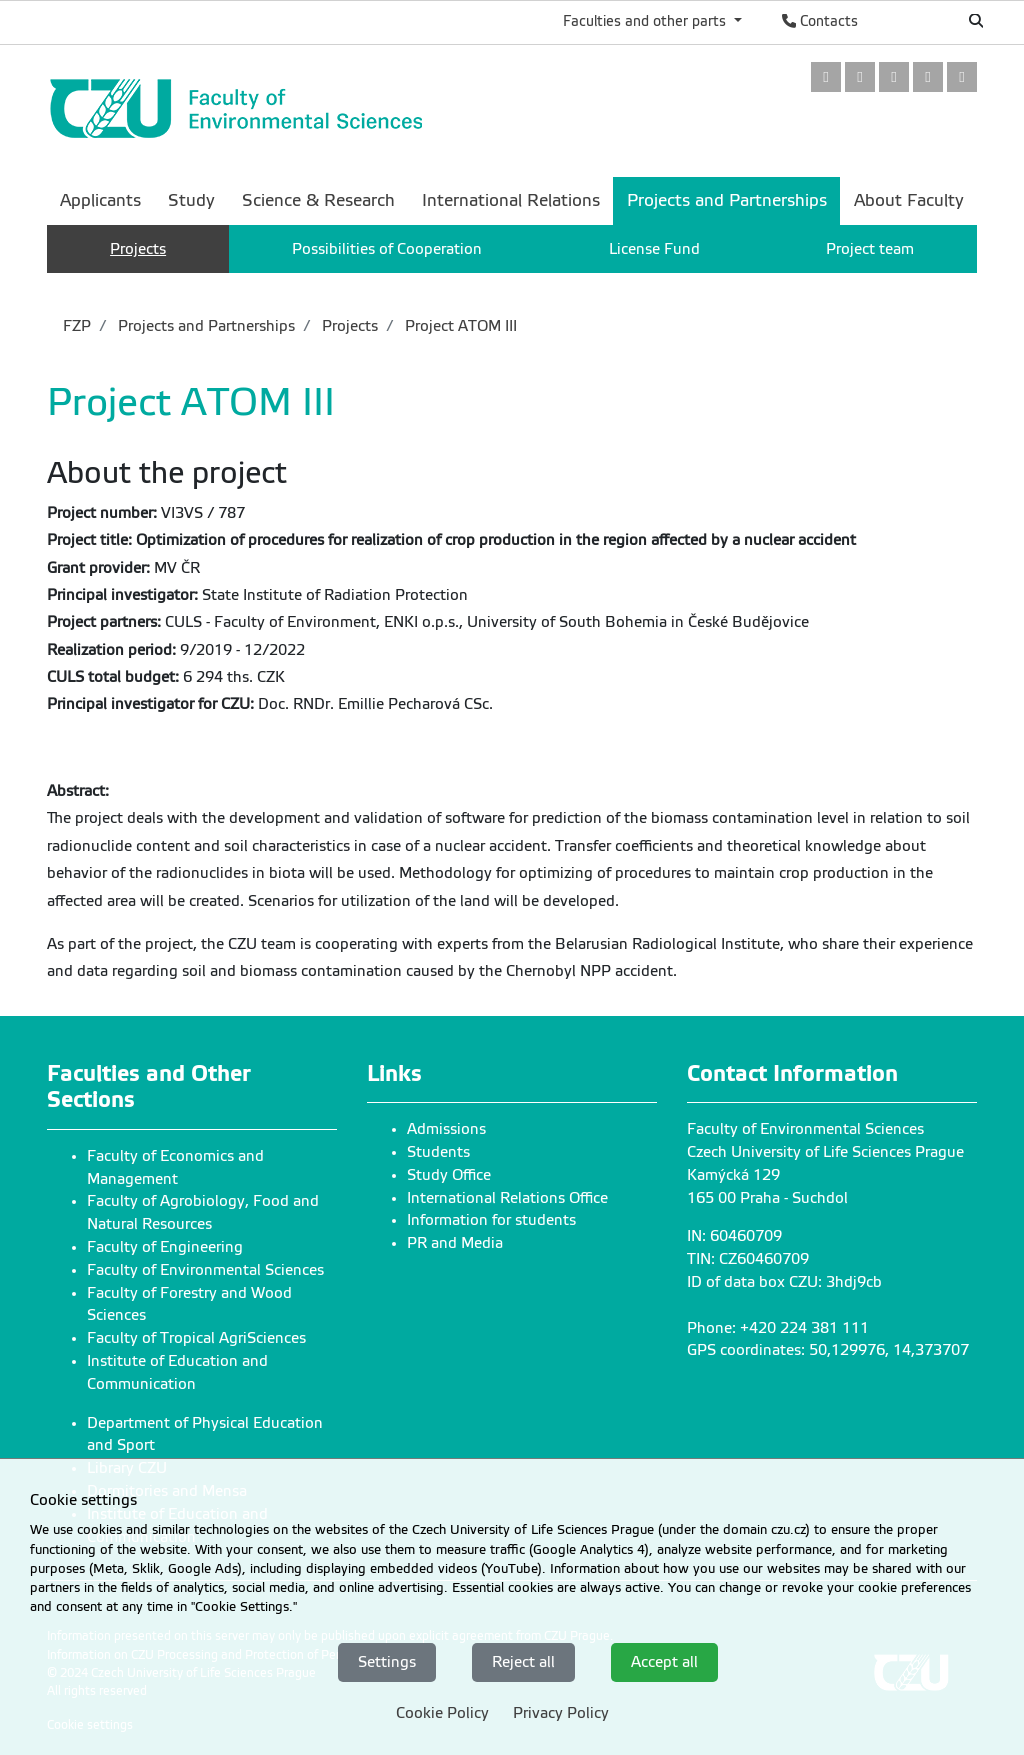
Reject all (523, 1662)
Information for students (491, 1220)
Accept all (664, 1662)
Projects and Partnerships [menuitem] (727, 200)
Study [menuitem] (191, 200)
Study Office (449, 1175)
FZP (77, 326)
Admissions (446, 1129)
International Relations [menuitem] (511, 200)
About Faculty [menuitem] (909, 200)
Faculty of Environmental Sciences (205, 1270)
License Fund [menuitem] (654, 249)
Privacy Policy (561, 1713)
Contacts (820, 21)
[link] (826, 78)
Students (438, 1152)
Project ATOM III (459, 326)
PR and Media (455, 1243)
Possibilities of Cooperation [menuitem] (387, 249)
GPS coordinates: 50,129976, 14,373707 (828, 1350)
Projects (348, 326)
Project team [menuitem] (870, 249)
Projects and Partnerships (204, 326)
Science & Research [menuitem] (318, 200)
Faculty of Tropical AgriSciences (196, 1338)
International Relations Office (507, 1198)
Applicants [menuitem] (100, 200)
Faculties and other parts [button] (646, 21)
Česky (909, 21)
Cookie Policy (442, 1713)
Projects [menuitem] (138, 249)
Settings (387, 1662)
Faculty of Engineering (165, 1247)
